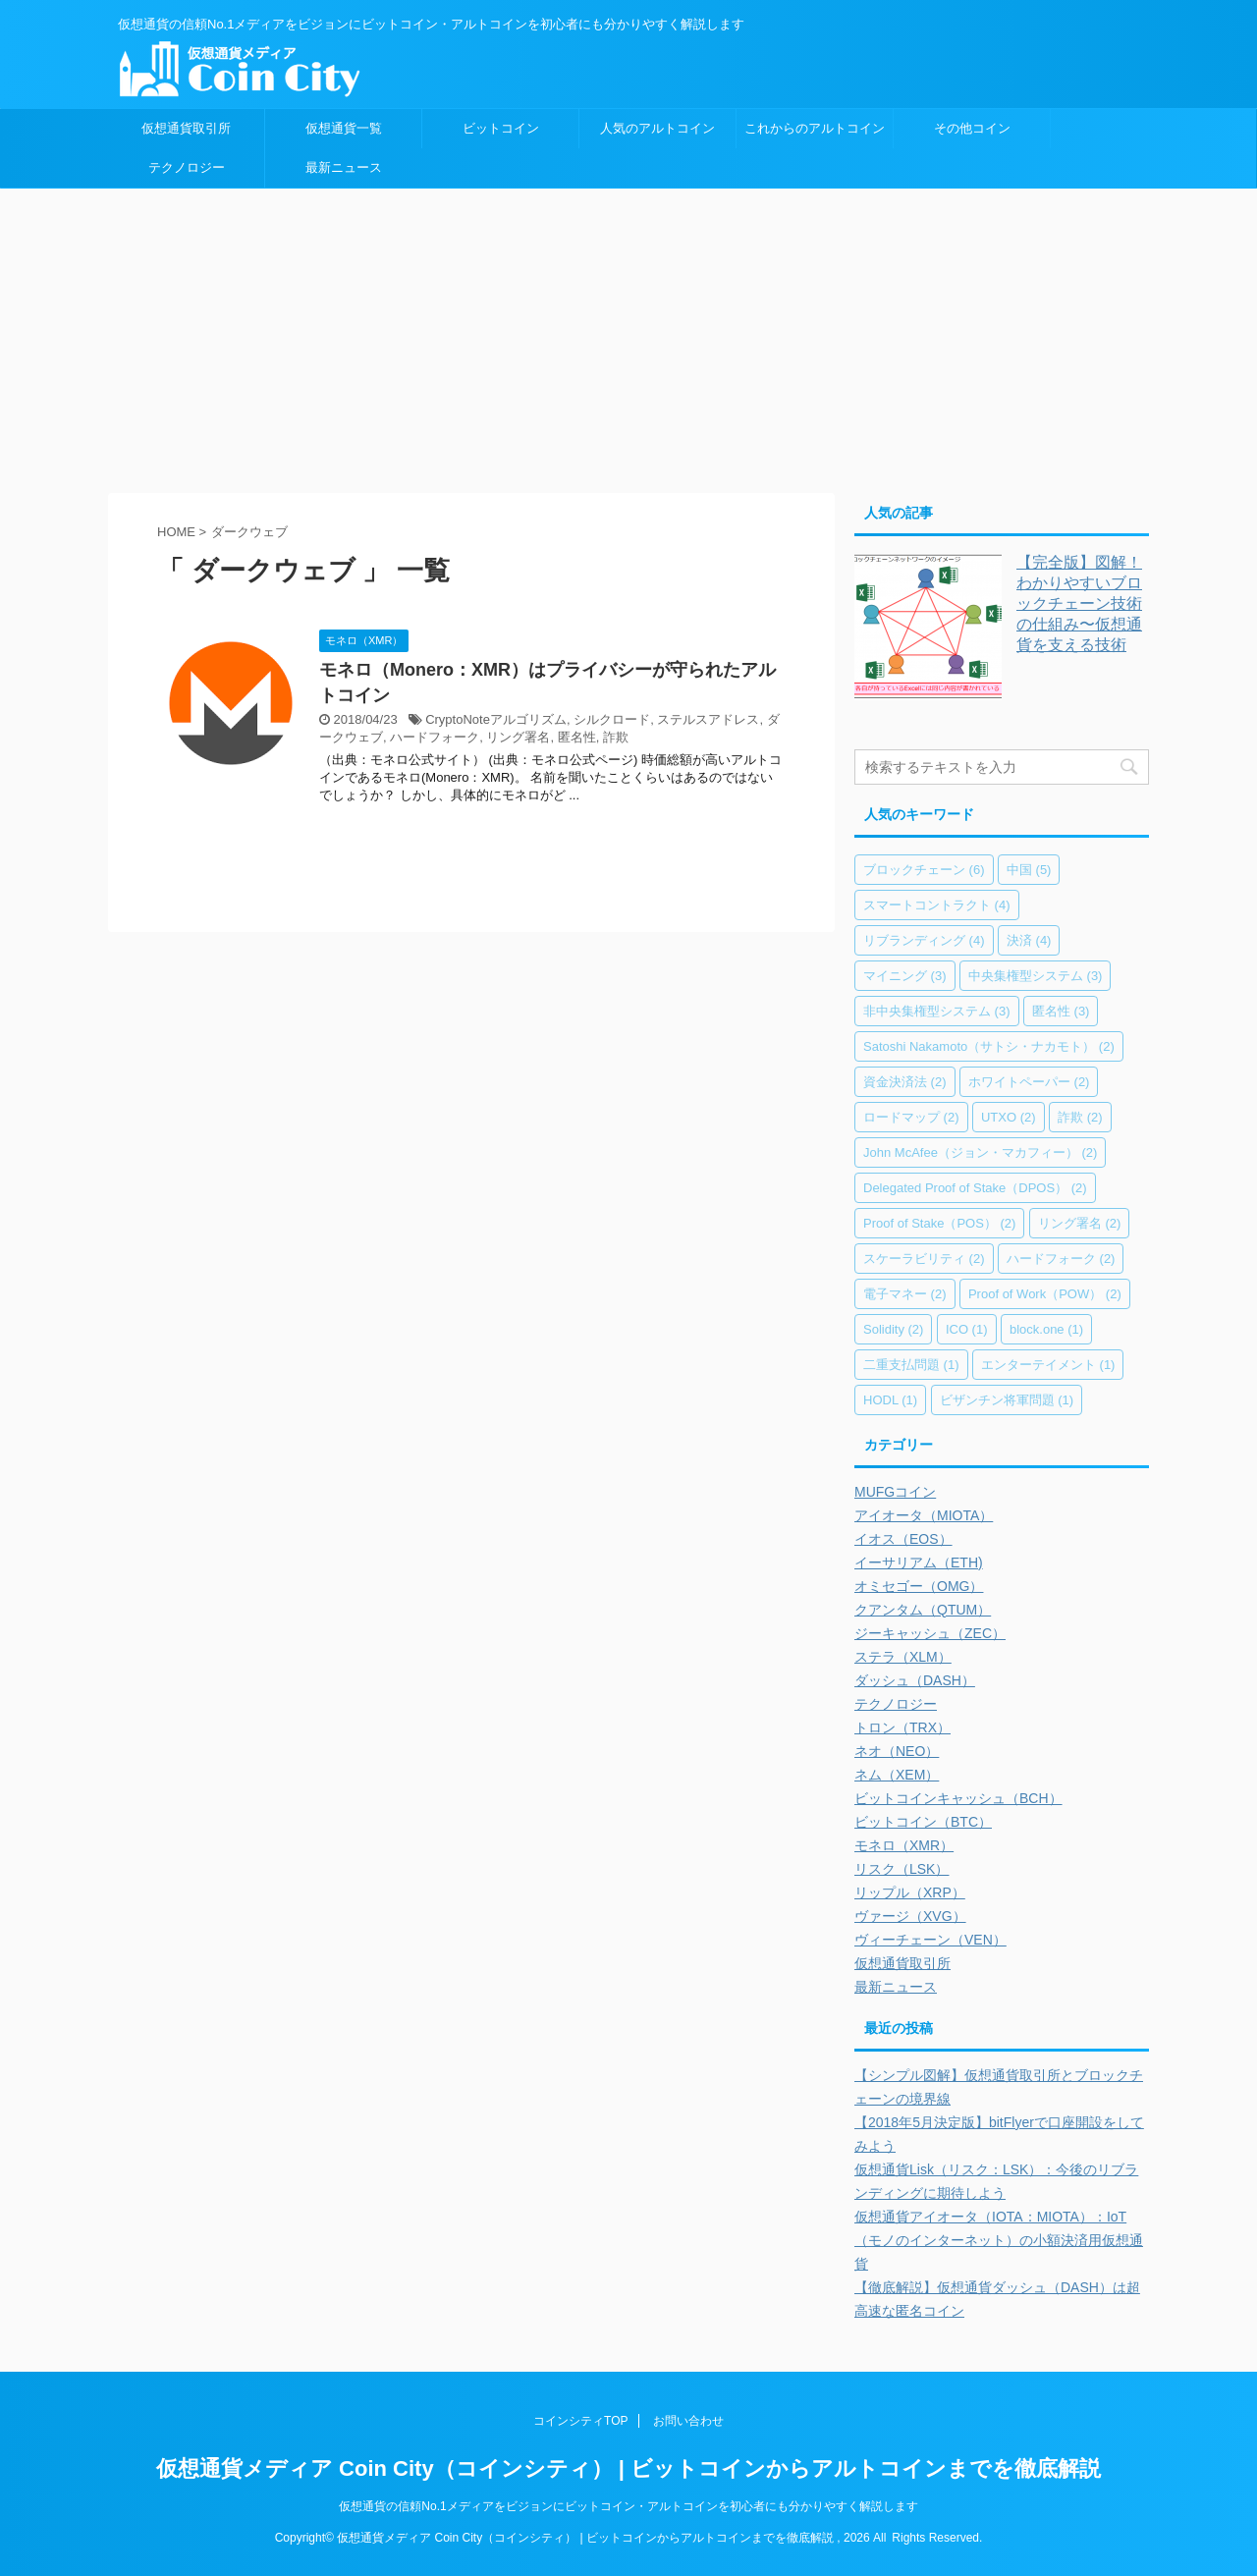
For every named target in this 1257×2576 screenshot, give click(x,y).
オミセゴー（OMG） (918, 1586)
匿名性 (577, 737)
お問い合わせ (688, 2421)
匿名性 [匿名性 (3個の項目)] (1061, 1011)
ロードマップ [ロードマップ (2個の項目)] (911, 1117)
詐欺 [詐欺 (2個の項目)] (1080, 1117)
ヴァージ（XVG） (910, 1916)
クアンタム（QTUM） (922, 1609)
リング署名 (518, 737)
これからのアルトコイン (814, 128)
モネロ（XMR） (904, 1845)
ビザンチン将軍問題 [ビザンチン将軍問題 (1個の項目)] (1007, 1400)
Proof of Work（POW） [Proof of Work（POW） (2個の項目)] (1044, 1294)
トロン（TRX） (902, 1727)
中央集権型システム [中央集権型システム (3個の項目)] (1035, 975)
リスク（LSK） (901, 1869)
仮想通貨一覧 (343, 128)
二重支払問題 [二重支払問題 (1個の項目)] (911, 1364)
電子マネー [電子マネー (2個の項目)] (905, 1294)
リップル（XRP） (909, 1892)
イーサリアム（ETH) (918, 1562)
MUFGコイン (895, 1492)
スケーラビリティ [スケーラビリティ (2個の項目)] (924, 1258)
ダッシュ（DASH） (914, 1680)
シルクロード (612, 719)
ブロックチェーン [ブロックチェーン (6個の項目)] (924, 869)
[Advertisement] (628, 335)
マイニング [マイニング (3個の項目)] (905, 975)
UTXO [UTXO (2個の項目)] (1008, 1117)
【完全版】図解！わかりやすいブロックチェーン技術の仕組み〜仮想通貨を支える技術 (1079, 603)
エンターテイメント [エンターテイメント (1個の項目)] (1048, 1364)
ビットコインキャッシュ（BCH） (958, 1798)
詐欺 (615, 737)
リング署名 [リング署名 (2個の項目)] (1079, 1223)
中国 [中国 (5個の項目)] (1029, 869)
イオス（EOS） (903, 1539)
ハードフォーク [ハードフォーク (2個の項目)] (1061, 1258)
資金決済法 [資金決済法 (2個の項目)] (905, 1081)
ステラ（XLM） (903, 1657)
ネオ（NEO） (896, 1751)
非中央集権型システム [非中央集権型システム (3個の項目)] (937, 1011)
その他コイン (972, 128)
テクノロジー (186, 167)
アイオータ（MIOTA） (923, 1515)
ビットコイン (501, 128)
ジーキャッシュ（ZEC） (930, 1633)
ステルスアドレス (708, 719)
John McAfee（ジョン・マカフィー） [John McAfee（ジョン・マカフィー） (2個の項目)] (980, 1152)
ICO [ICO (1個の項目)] (967, 1329)
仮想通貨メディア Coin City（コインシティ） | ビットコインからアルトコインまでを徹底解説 (628, 2468)
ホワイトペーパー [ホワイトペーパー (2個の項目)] (1029, 1081)
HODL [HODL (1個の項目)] (890, 1400)
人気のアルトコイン (657, 128)
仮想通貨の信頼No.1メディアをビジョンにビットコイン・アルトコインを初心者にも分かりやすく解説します (628, 2506)
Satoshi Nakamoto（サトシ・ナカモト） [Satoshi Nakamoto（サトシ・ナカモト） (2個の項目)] (989, 1046)
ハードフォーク (434, 737)
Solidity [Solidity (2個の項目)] (893, 1329)
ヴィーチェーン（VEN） (930, 1939)
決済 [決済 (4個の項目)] (1029, 940)
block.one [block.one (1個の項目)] (1046, 1329)
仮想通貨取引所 (186, 128)
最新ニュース (343, 167)
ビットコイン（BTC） (923, 1822)
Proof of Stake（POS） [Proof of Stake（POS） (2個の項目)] (939, 1223)
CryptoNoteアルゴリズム (496, 719)
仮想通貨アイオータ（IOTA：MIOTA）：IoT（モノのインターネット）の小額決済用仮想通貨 (998, 2240)
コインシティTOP (580, 2421)
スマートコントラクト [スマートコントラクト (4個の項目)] (937, 905)
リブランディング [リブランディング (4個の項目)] (924, 940)
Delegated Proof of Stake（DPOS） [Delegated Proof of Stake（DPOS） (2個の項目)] (975, 1187)
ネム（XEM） (896, 1774)
